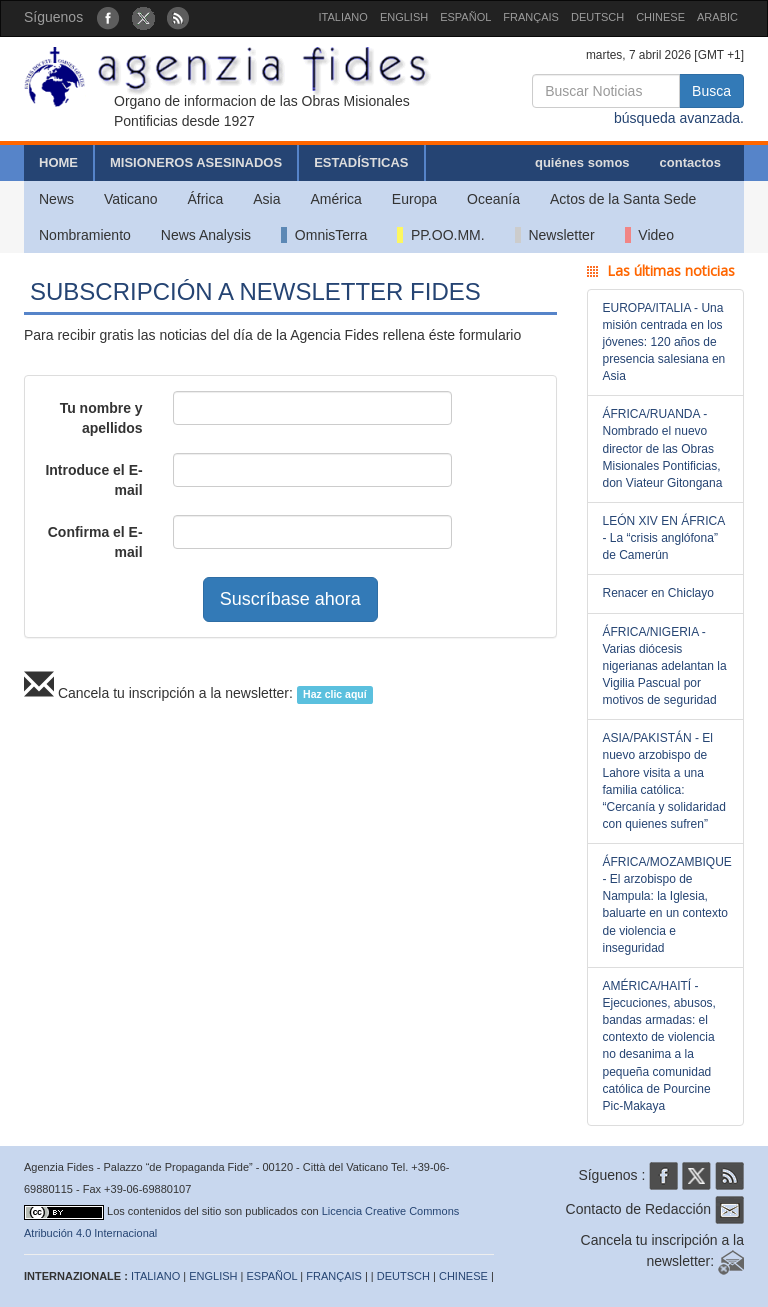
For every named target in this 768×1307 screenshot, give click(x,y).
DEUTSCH (597, 17)
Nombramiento (85, 235)
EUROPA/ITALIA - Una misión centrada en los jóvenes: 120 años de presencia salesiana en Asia (664, 342)
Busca (711, 91)
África (205, 199)
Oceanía (493, 199)
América (336, 199)
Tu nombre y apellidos (101, 418)
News (56, 199)
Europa (414, 199)
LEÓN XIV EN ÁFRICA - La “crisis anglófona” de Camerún (664, 538)
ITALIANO (343, 17)
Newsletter (555, 235)
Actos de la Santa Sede (623, 199)
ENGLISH (404, 17)
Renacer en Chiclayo (658, 593)
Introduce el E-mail (93, 480)
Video (649, 235)
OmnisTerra (324, 235)
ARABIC (717, 17)
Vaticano (130, 199)
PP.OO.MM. (440, 235)
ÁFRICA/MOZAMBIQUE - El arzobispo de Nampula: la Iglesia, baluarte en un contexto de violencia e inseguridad (667, 905)
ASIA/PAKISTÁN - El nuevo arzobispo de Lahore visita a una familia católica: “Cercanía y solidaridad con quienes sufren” (664, 781)
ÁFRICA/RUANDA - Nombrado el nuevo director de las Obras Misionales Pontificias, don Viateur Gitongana (663, 448)
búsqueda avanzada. (679, 118)
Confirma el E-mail (95, 542)
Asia (266, 199)
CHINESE (660, 17)
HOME (58, 162)
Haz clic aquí (335, 694)
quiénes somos (582, 162)
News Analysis (206, 235)
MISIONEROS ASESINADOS (196, 162)
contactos (690, 162)
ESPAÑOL (465, 17)
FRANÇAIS (531, 17)
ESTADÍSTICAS (361, 162)
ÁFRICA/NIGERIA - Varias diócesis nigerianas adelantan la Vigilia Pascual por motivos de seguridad (665, 666)
